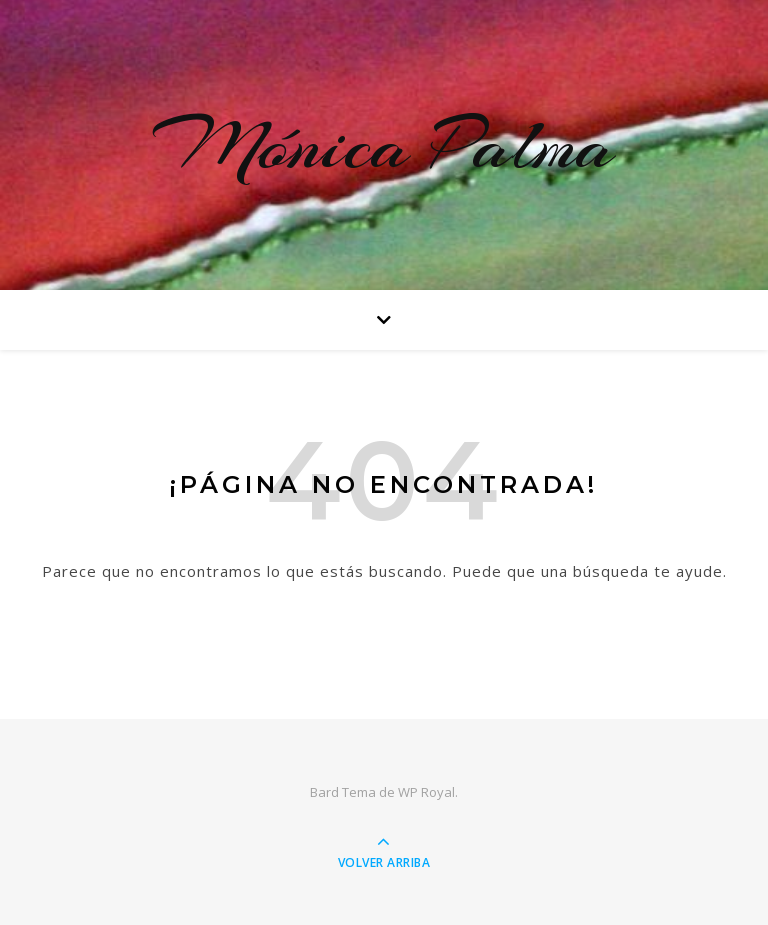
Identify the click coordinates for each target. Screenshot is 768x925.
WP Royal (426, 792)
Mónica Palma (384, 145)
